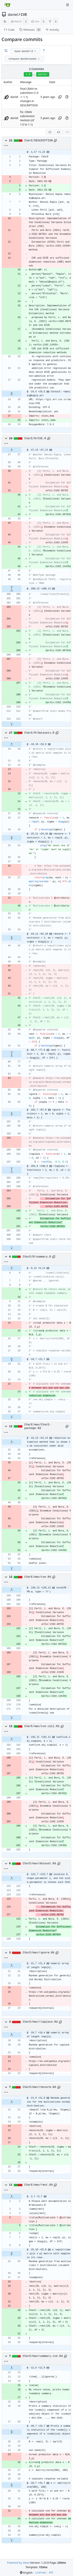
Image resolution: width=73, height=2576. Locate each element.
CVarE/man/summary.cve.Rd (43, 2356)
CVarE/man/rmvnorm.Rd (39, 2087)
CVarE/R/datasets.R (39, 732)
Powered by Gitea (18, 2562)
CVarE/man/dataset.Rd (39, 1863)
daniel (13, 14)
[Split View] (59, 132)
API (51, 2572)
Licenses (40, 2572)
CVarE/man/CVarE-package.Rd (37, 1426)
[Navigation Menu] (67, 4)
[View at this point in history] (66, 97)
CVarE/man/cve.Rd (37, 1576)
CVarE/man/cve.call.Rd (41, 1726)
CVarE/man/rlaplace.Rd (40, 2021)
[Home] (7, 4)
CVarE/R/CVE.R (35, 438)
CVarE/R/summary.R (37, 1256)
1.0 (28, 74)
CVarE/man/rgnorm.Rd (38, 1952)
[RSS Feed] (5, 21)
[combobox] (26, 51)
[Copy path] (55, 140)
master (42, 74)
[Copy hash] (60, 97)
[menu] (35, 51)
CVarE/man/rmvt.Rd (38, 2184)
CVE (24, 14)
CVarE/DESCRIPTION (38, 140)
